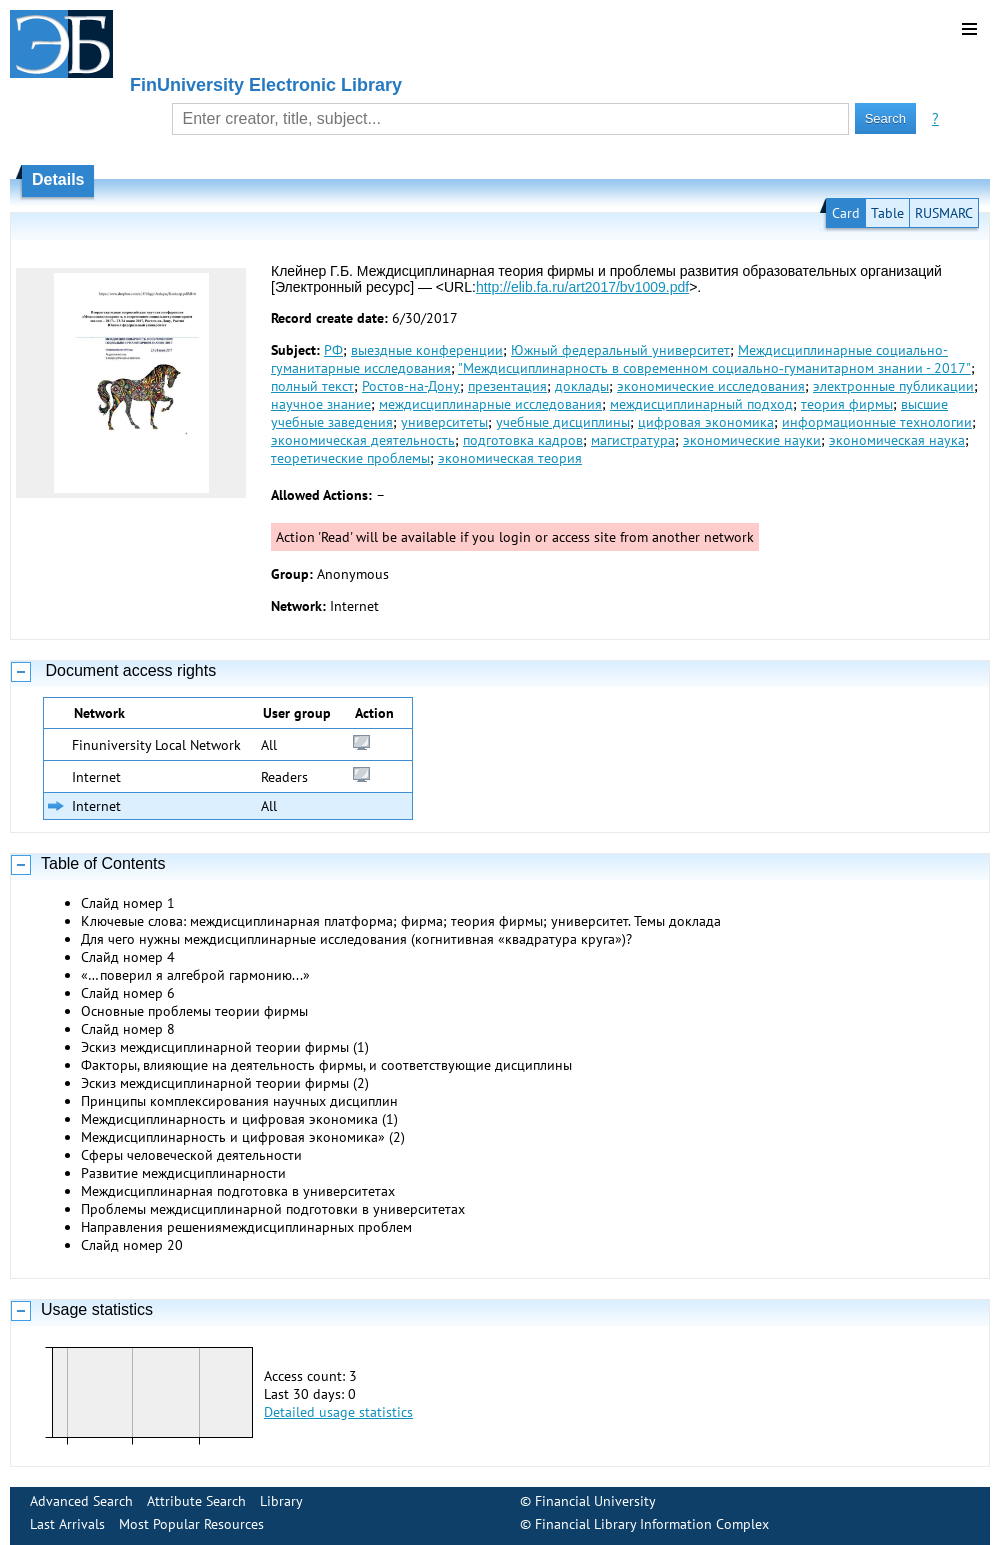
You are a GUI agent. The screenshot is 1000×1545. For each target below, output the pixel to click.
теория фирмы (847, 404)
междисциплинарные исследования (490, 404)
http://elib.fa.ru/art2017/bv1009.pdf (582, 287)
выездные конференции (427, 350)
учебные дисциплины (563, 422)
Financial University (595, 1501)
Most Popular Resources (191, 1524)
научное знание (321, 404)
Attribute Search (196, 1501)
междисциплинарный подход (701, 404)
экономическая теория (510, 458)
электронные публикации (893, 386)
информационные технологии (877, 422)
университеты (444, 422)
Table (887, 213)
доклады (582, 386)
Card (846, 213)
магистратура (633, 440)
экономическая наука (897, 440)
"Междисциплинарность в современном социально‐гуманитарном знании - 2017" (714, 368)
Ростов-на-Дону (411, 386)
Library (281, 1501)
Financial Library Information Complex (652, 1524)
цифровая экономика (706, 422)
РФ (333, 350)
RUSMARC (944, 213)
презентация (507, 386)
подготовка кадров (523, 440)
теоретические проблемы (350, 458)
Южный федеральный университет (620, 350)
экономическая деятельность (363, 440)
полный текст (312, 386)
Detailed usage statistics (338, 1412)
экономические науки (752, 440)
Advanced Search (81, 1501)
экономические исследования (711, 386)
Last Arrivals (67, 1524)
